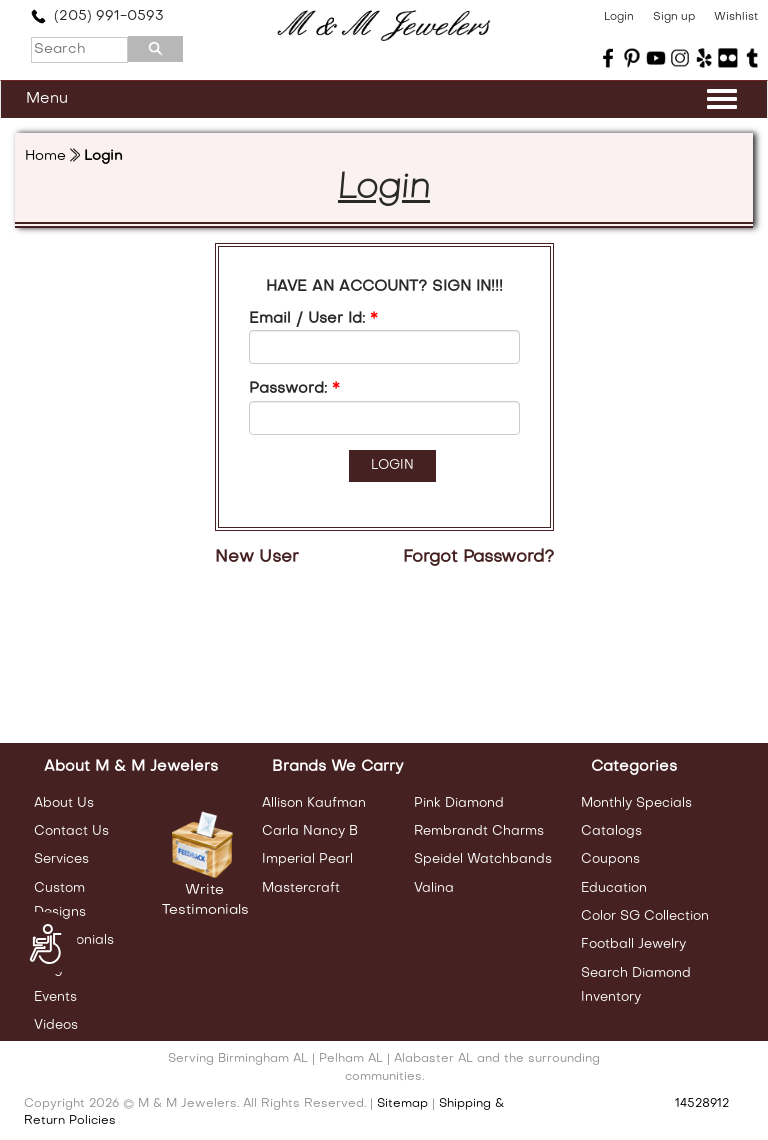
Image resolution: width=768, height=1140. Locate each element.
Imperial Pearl (307, 859)
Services (61, 859)
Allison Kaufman (314, 803)
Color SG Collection (645, 916)
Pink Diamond (459, 803)
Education (614, 888)
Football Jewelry (633, 944)
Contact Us (71, 831)
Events (55, 997)
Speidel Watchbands (483, 859)
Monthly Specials (636, 803)
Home (45, 156)
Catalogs (611, 831)
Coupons (610, 859)
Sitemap (402, 1104)
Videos (56, 1025)
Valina (434, 888)
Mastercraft (301, 888)
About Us (64, 803)
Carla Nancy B (310, 831)
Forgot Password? (478, 558)
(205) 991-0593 (97, 16)
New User (257, 558)
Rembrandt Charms (479, 831)
